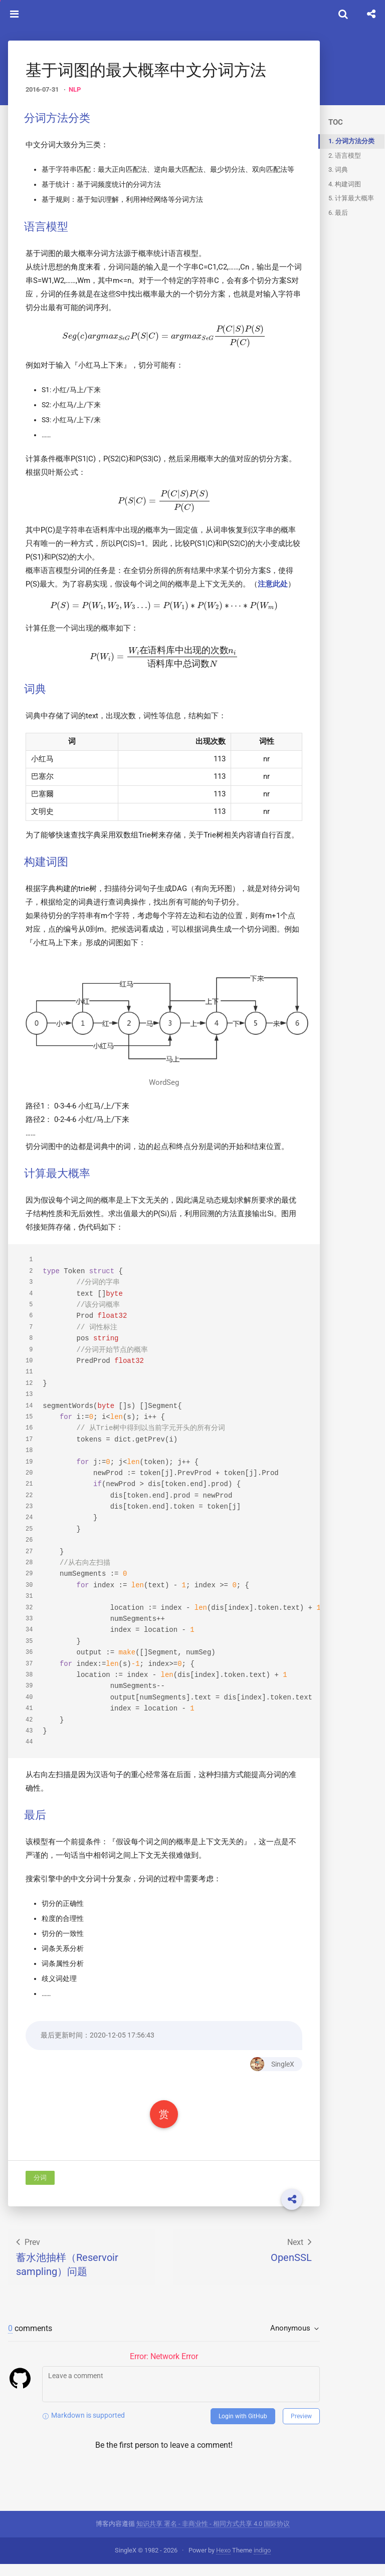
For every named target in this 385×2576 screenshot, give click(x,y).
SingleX (241, 2121)
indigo (262, 2562)
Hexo (223, 2562)
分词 (40, 2234)
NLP (75, 89)
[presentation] (148, 351)
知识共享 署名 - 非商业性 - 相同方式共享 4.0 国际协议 (213, 2535)
